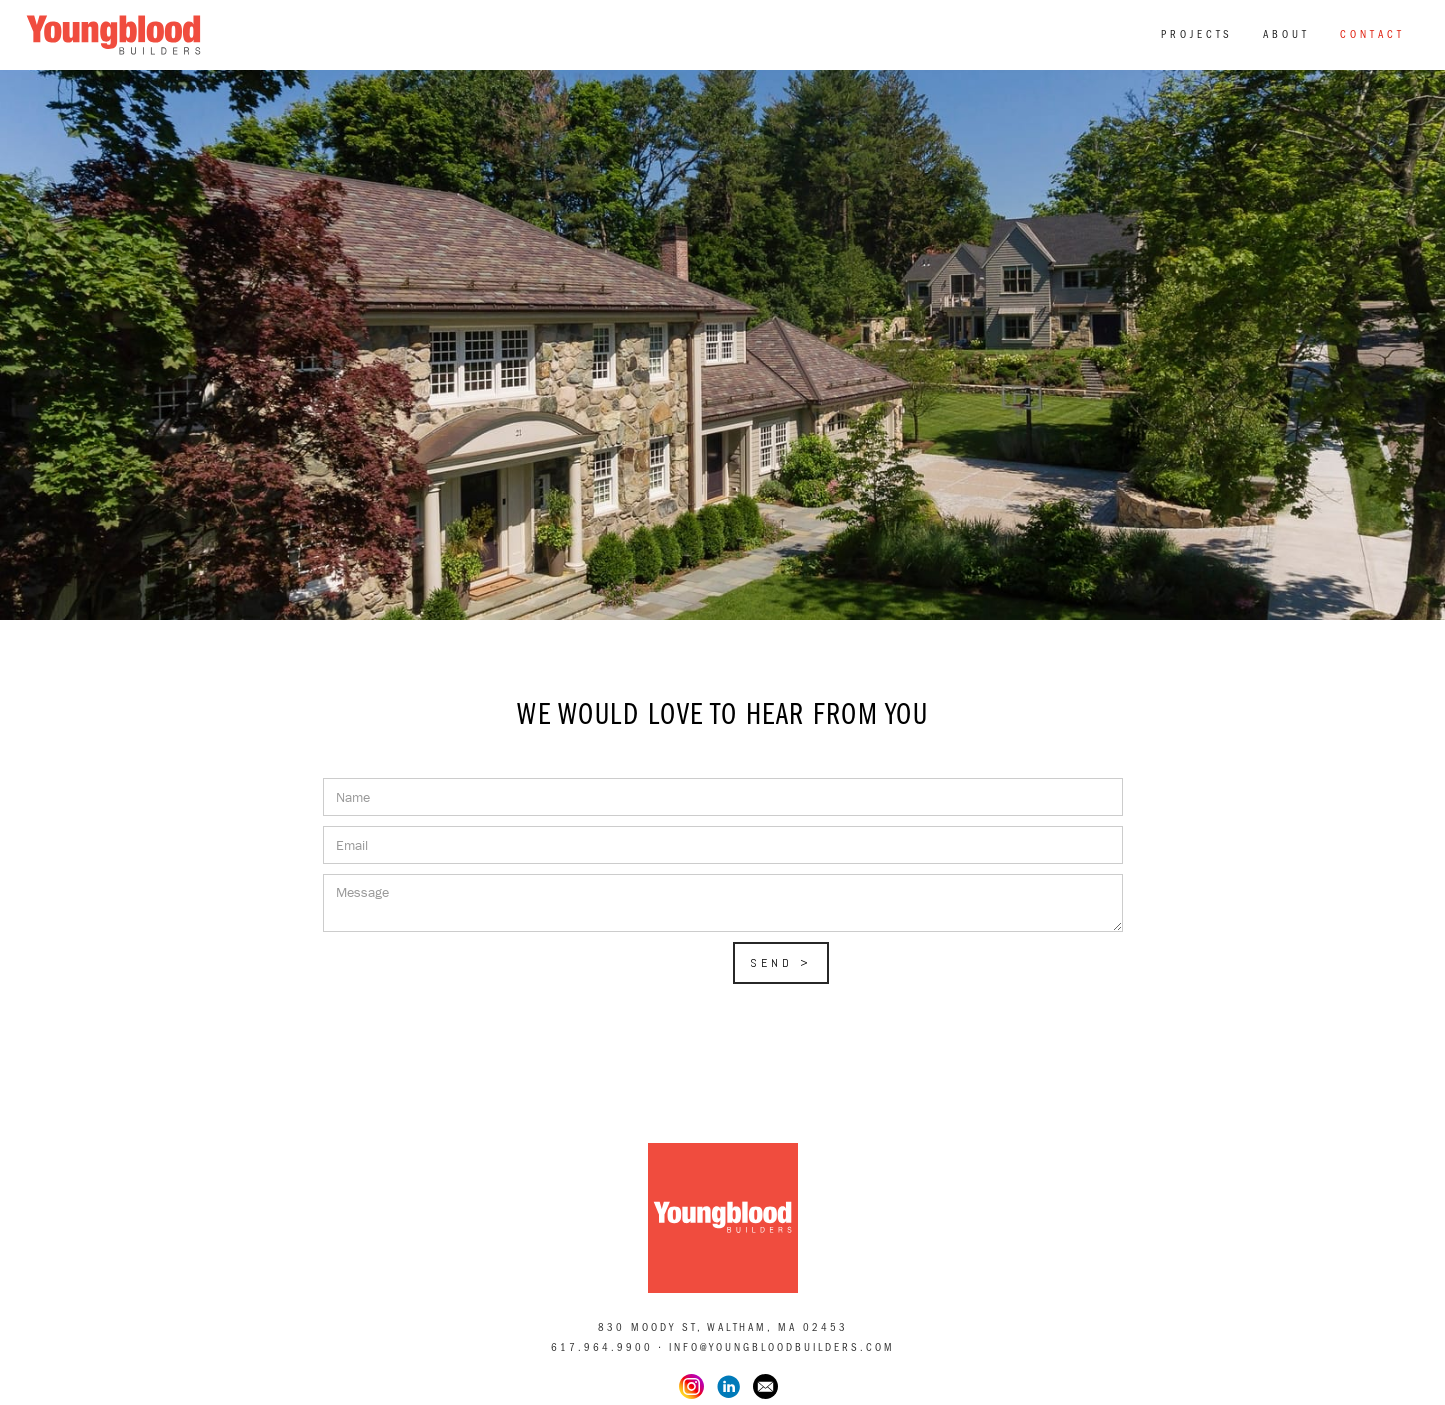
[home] (114, 31)
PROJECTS (1197, 34)
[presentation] (475, 981)
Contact (1372, 34)
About (1286, 34)
